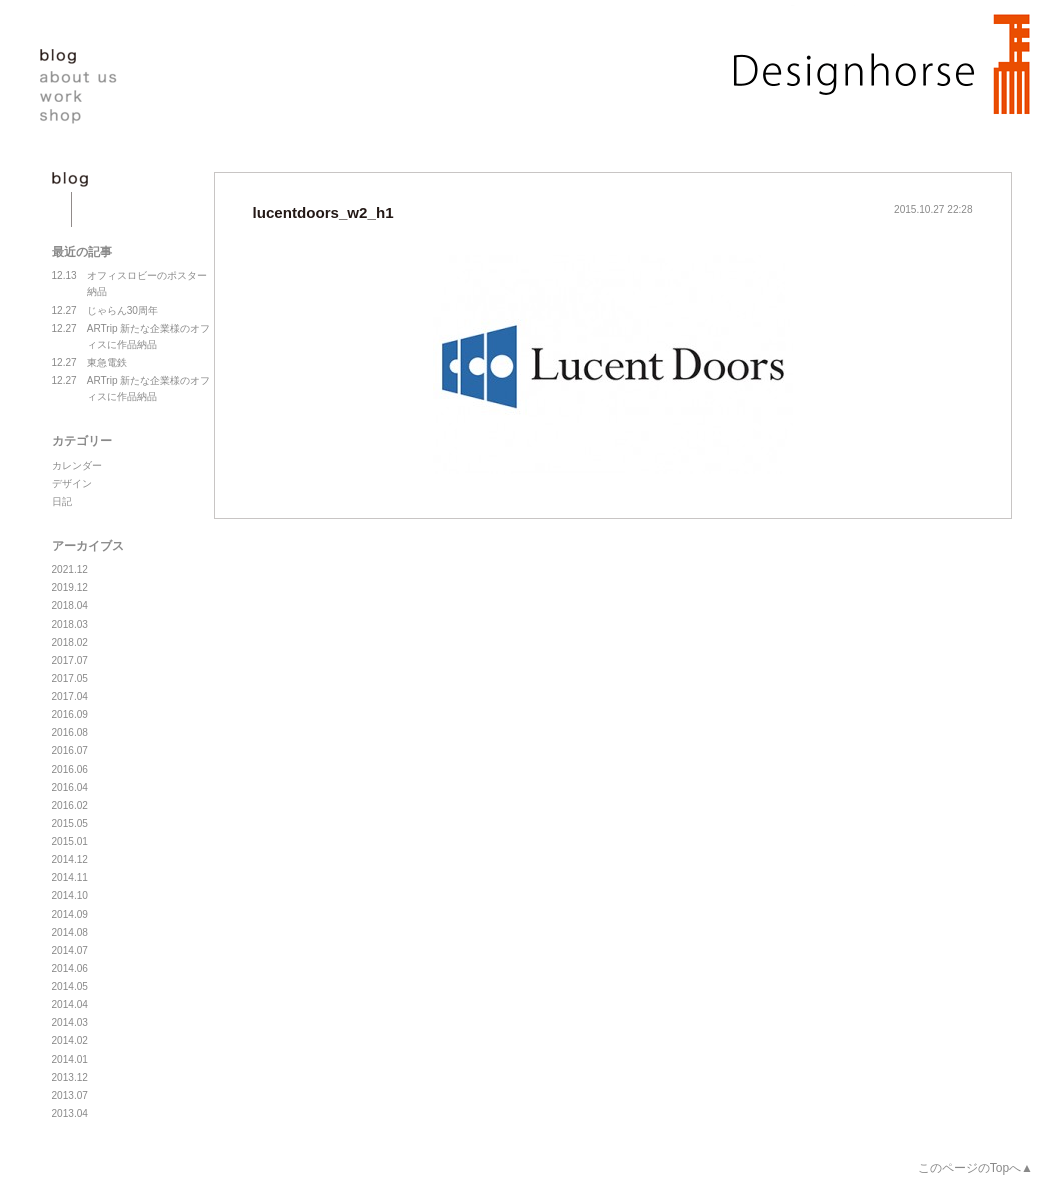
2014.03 (70, 1022)
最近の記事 (82, 252)
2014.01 (70, 1059)
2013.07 (70, 1095)
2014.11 (70, 877)
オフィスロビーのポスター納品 (129, 282)
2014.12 (70, 859)
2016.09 (70, 714)
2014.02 (70, 1040)
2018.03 (70, 624)
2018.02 (70, 642)
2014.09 (70, 914)
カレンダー (77, 465)
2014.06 (70, 968)
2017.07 (70, 660)
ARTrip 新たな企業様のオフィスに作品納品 (131, 335)
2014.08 (70, 932)
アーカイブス (88, 546)
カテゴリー (82, 441)
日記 (62, 501)
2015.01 (70, 841)
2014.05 (70, 986)
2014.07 (70, 950)
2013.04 (70, 1113)
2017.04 (70, 696)
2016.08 (70, 732)
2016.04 (70, 787)
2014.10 (70, 895)
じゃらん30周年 (105, 311)
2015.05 (70, 823)
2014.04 (70, 1004)
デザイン (72, 483)
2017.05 (70, 678)
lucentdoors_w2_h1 (323, 212)
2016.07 (70, 750)
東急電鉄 (89, 363)
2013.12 (70, 1077)
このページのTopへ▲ (975, 1168)
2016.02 (70, 805)
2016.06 (70, 769)
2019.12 (70, 587)
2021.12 (70, 569)
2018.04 (70, 605)
